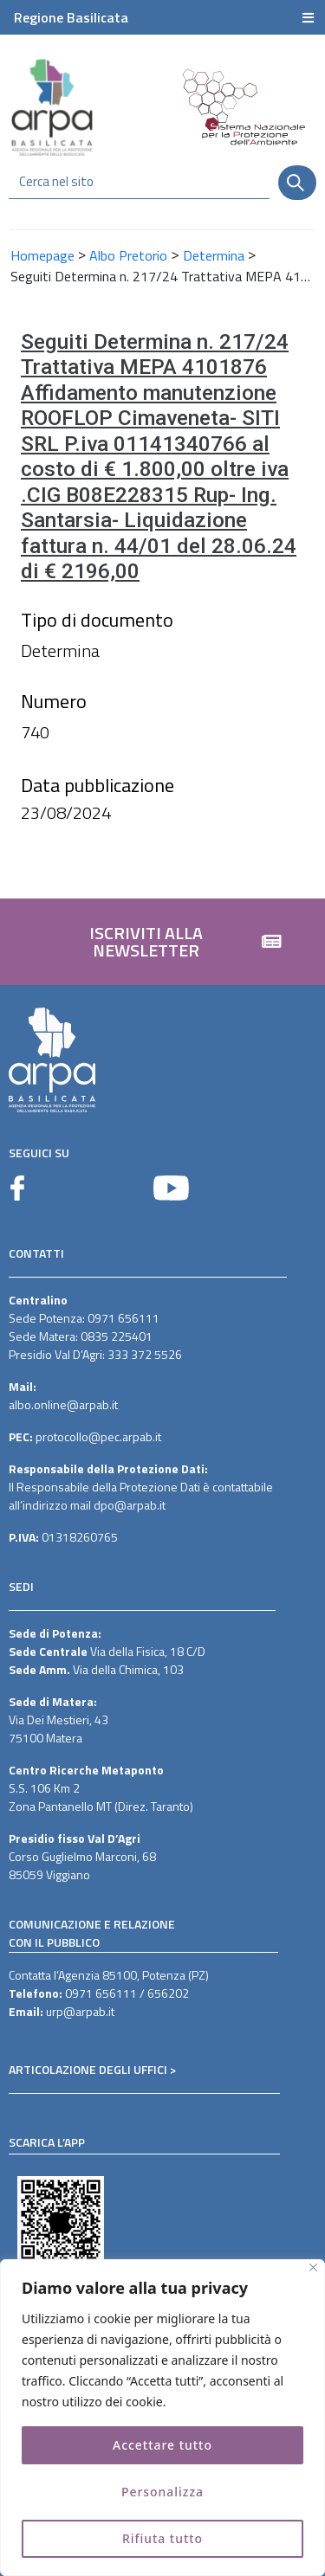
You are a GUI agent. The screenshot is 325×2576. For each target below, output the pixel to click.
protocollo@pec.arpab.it (98, 1436)
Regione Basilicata (71, 17)
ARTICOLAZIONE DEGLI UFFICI (88, 2069)
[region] (162, 2417)
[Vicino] (313, 2267)
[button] (162, 941)
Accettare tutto (162, 2445)
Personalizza (163, 2491)
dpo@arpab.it (130, 1505)
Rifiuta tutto (163, 2538)
